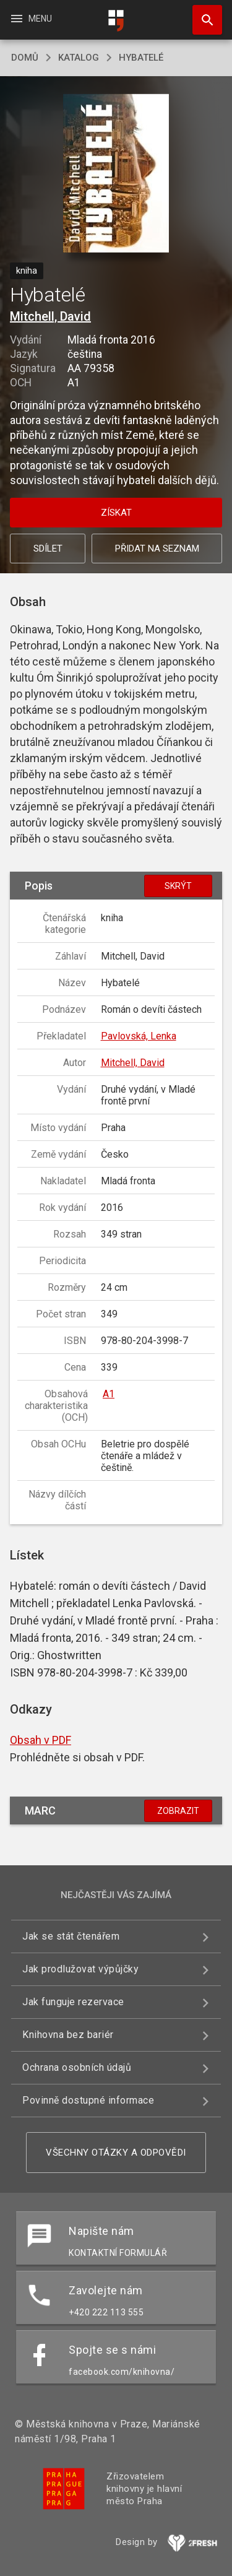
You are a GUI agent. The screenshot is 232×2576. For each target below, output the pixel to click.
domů (24, 57)
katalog (78, 57)
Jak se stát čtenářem (70, 1936)
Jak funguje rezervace (73, 2002)
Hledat (201, 13)
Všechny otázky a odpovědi (116, 2152)
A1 (108, 1394)
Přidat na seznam (157, 548)
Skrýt (178, 886)
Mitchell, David (50, 316)
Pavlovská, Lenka (138, 1036)
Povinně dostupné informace (88, 2100)
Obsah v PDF (40, 1739)
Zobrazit (178, 1811)
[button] (116, 174)
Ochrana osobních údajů (76, 2067)
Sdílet (47, 548)
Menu (30, 18)
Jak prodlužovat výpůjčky (80, 1969)
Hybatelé (141, 57)
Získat (116, 512)
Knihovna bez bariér (68, 2034)
